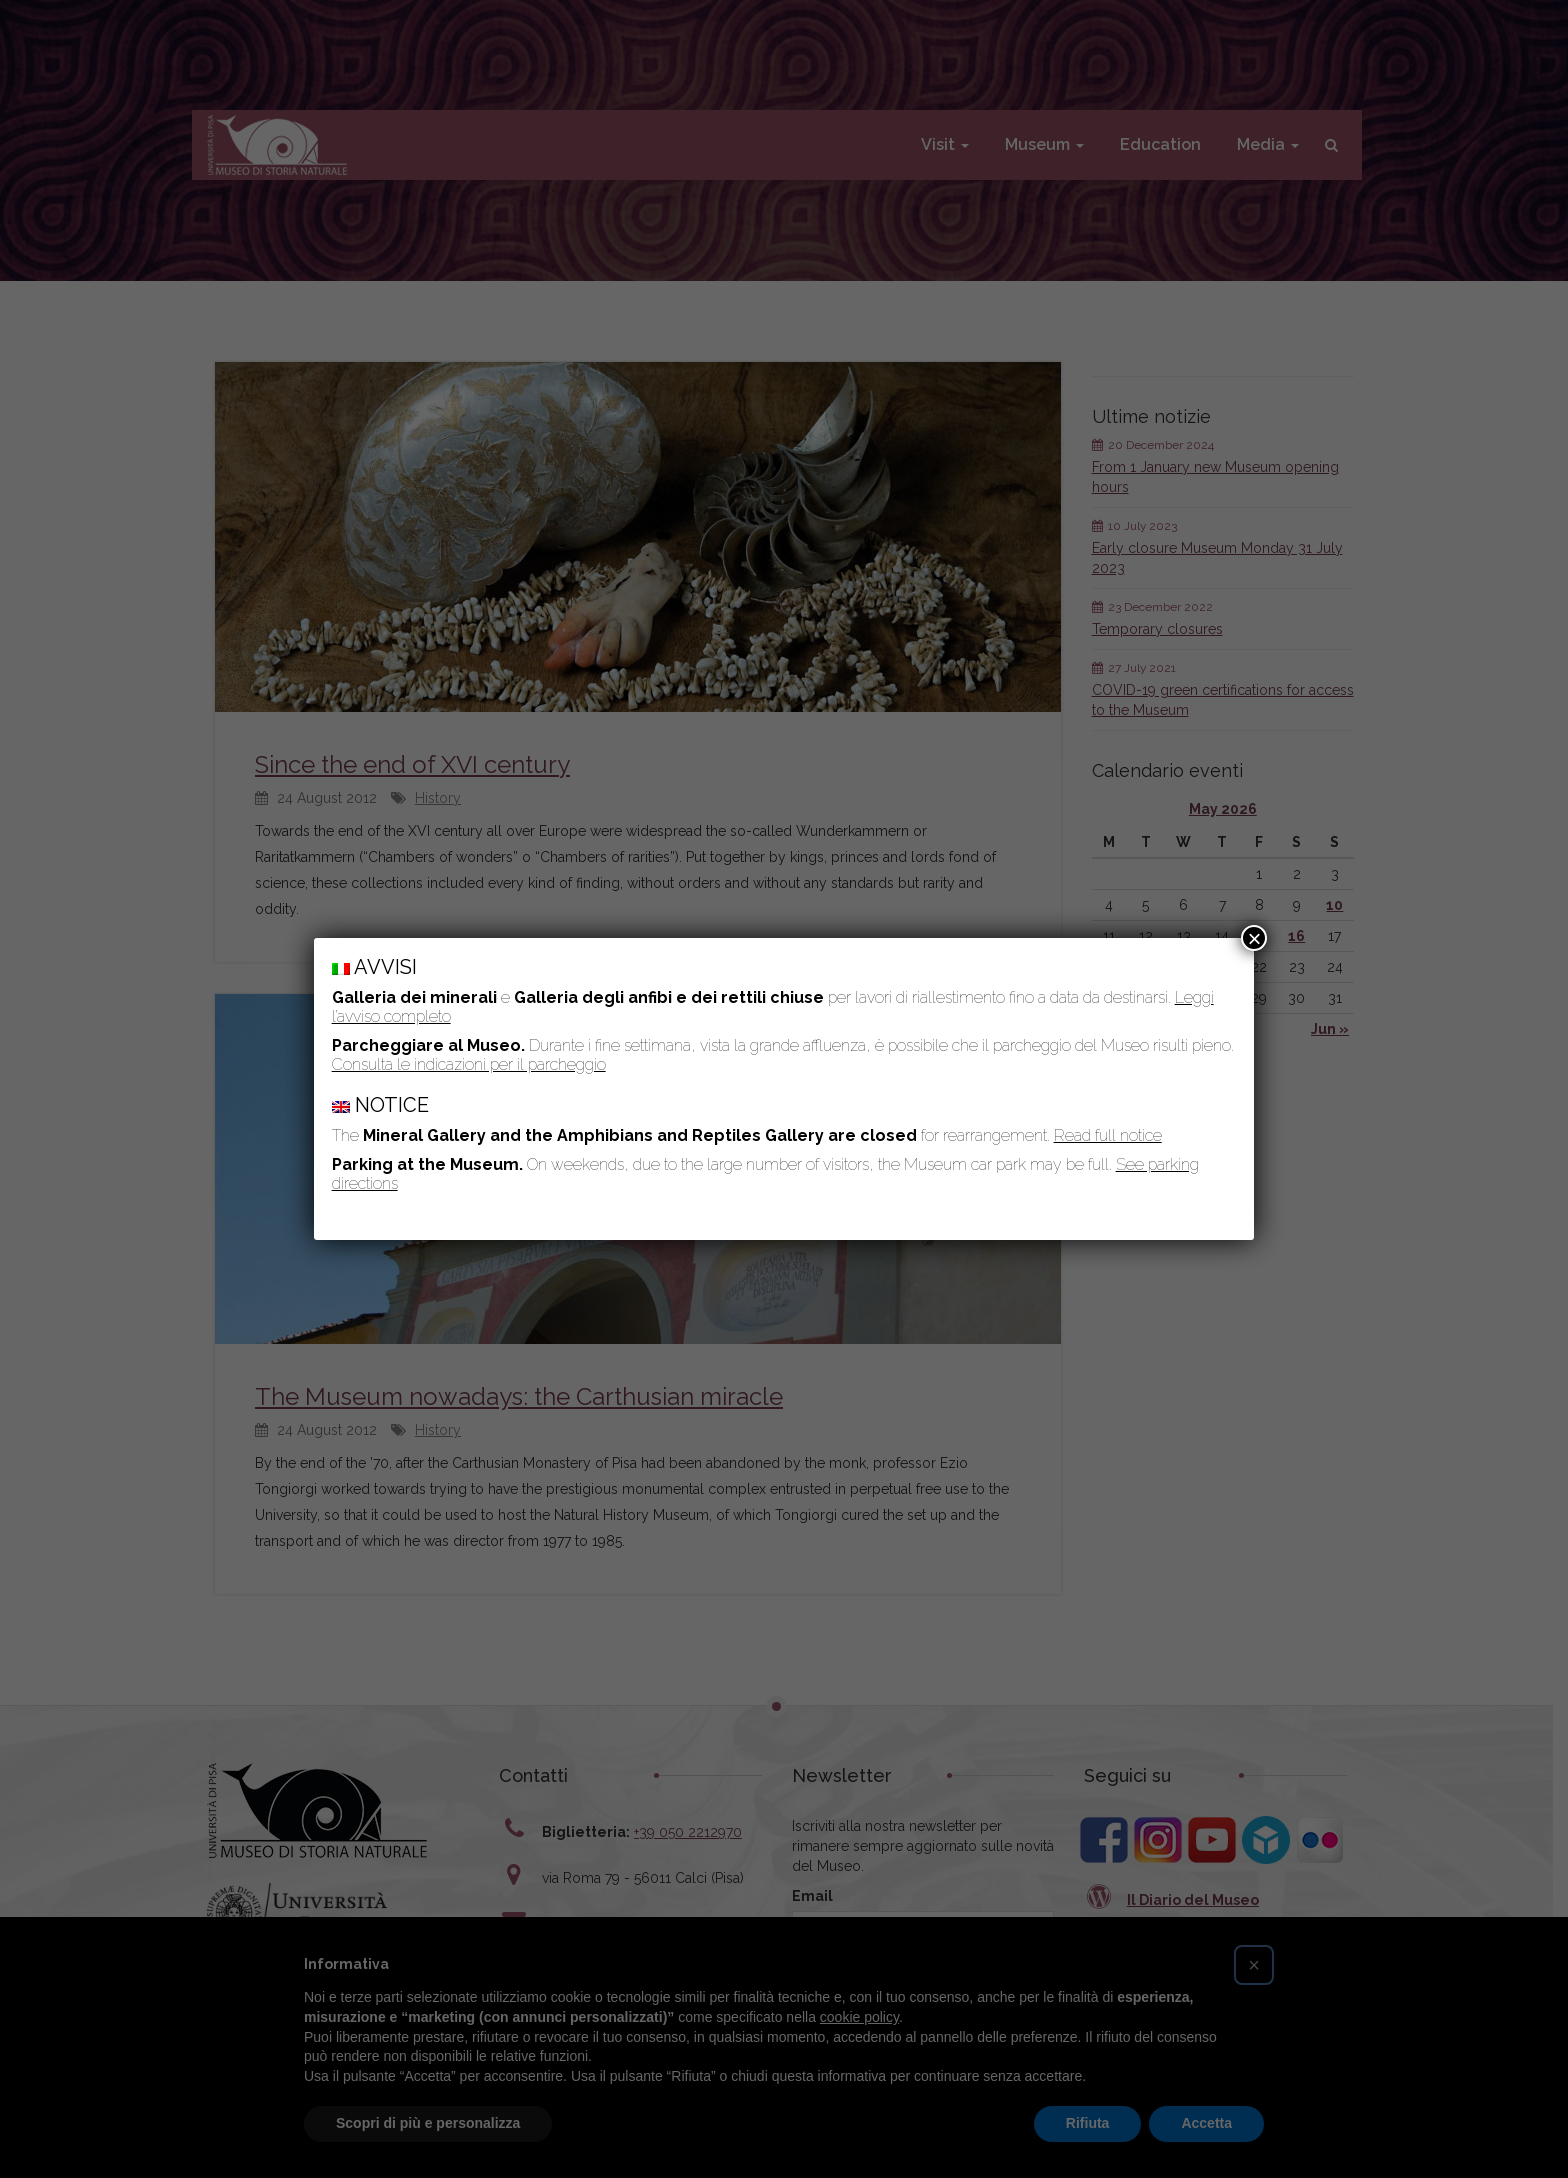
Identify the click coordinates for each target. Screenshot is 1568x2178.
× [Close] (1254, 938)
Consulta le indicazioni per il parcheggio (469, 1064)
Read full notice (1108, 1135)
